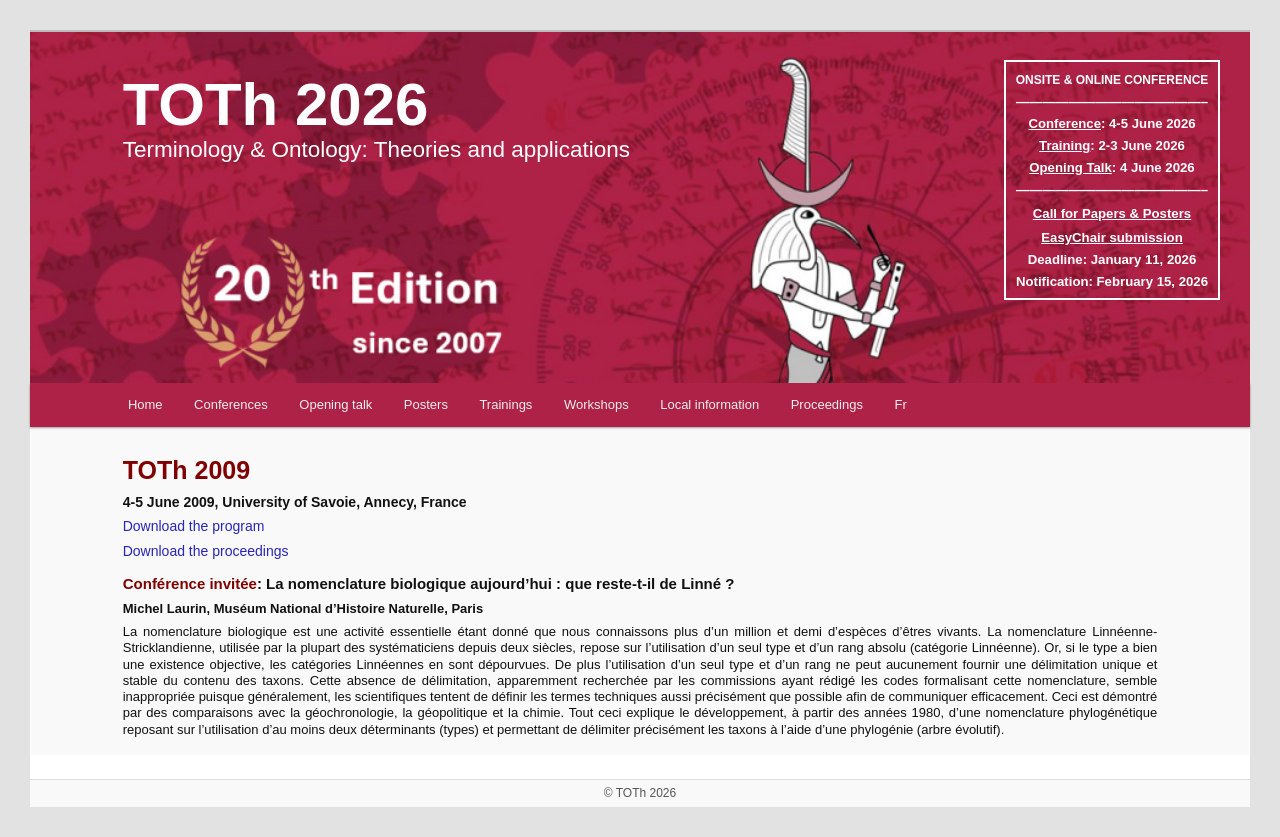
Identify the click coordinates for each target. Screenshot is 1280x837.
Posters (426, 404)
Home (145, 404)
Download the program (194, 526)
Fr (900, 404)
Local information (709, 404)
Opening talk (335, 404)
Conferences (231, 404)
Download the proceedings (206, 551)
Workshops (596, 404)
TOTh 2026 (276, 104)
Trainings (505, 404)
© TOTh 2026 (640, 793)
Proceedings (827, 404)
